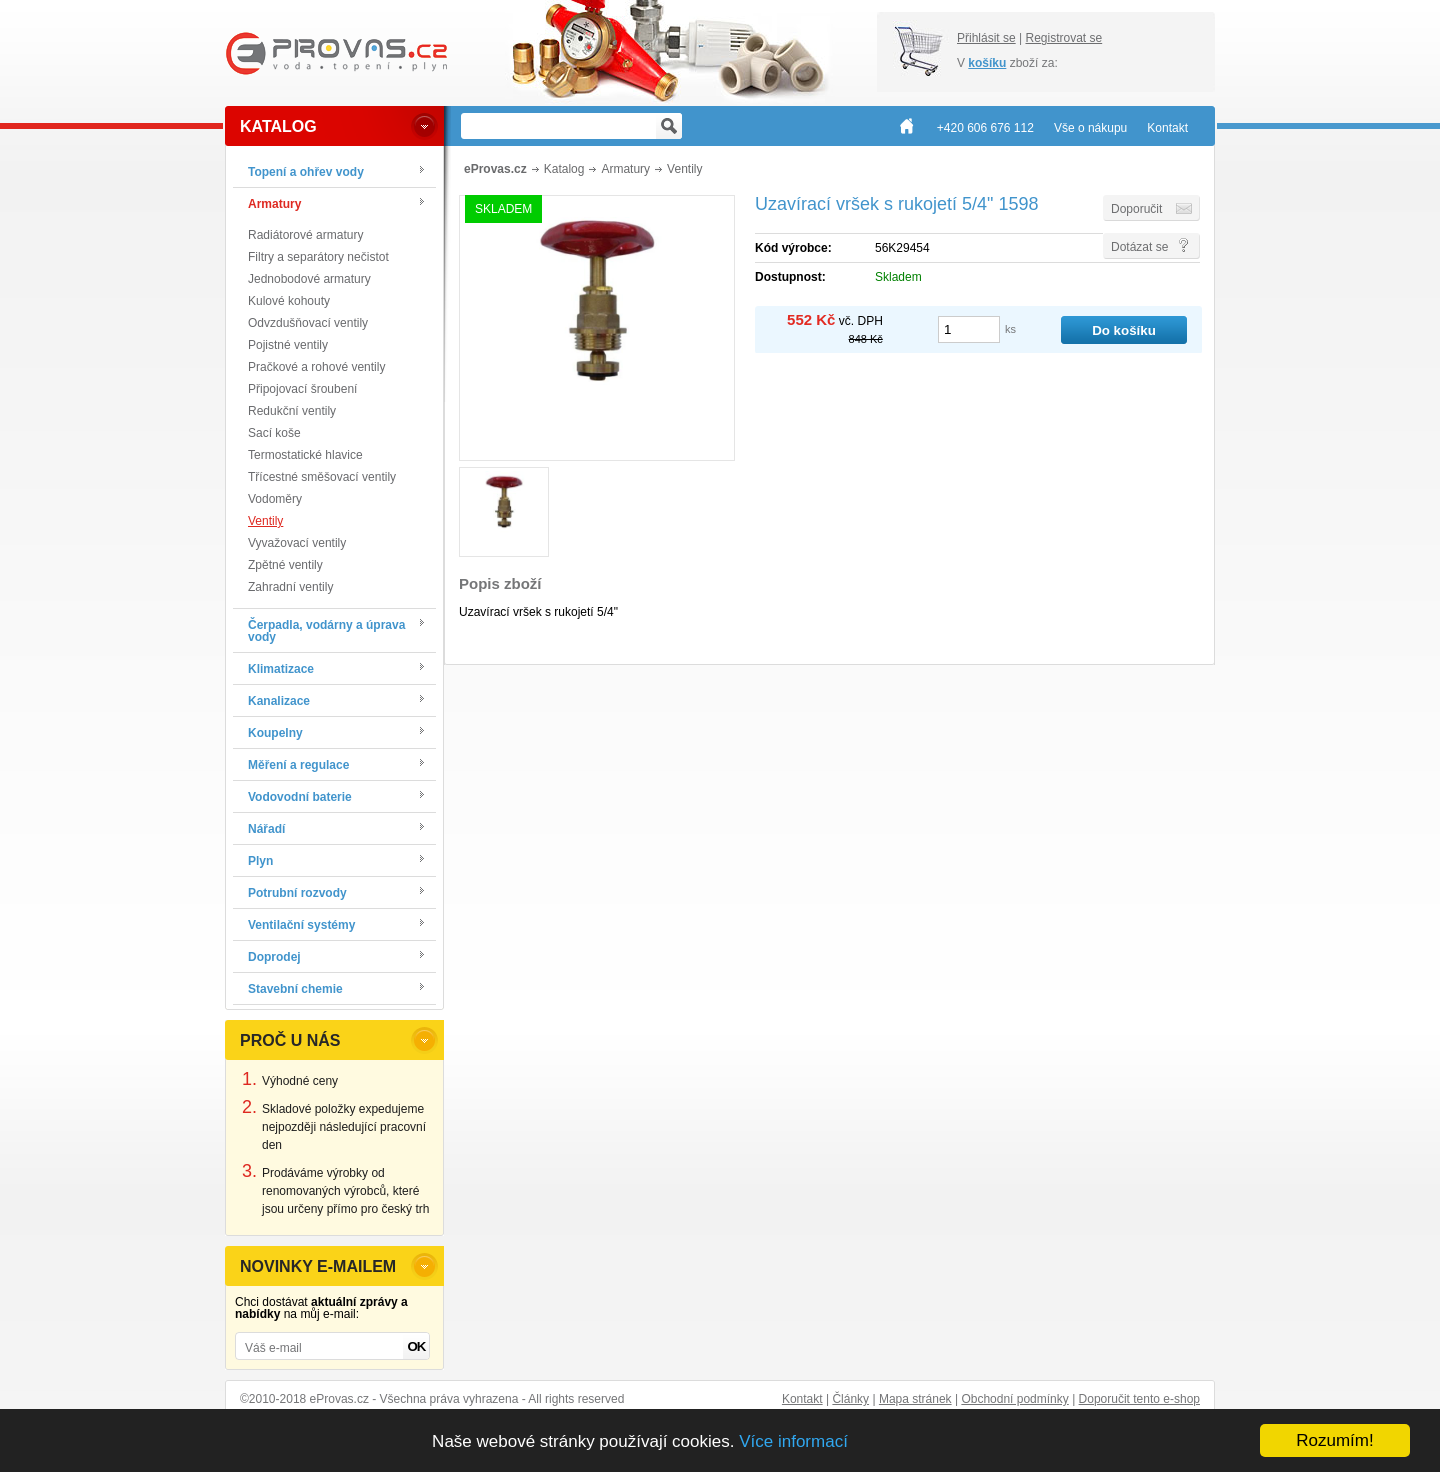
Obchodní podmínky (1014, 1399)
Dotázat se (1139, 247)
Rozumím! (1334, 1440)
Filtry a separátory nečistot (318, 257)
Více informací (793, 1441)
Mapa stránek (915, 1399)
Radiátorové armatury (305, 235)
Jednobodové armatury (309, 279)
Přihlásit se (986, 38)
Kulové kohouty (289, 301)
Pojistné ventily (288, 345)
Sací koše (274, 433)
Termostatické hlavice (305, 455)
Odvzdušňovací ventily (308, 323)
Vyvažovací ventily (297, 543)
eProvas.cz (495, 169)
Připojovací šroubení (302, 389)
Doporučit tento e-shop (1139, 1399)
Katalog (564, 169)
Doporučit (1136, 209)
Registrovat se (1063, 38)
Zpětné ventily (285, 565)
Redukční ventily (292, 411)
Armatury (625, 169)
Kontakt (802, 1399)
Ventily (265, 521)
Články (850, 1399)
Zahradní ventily (290, 587)
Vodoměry (275, 499)
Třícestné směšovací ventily (322, 477)
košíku (987, 63)
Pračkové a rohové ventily (316, 367)
